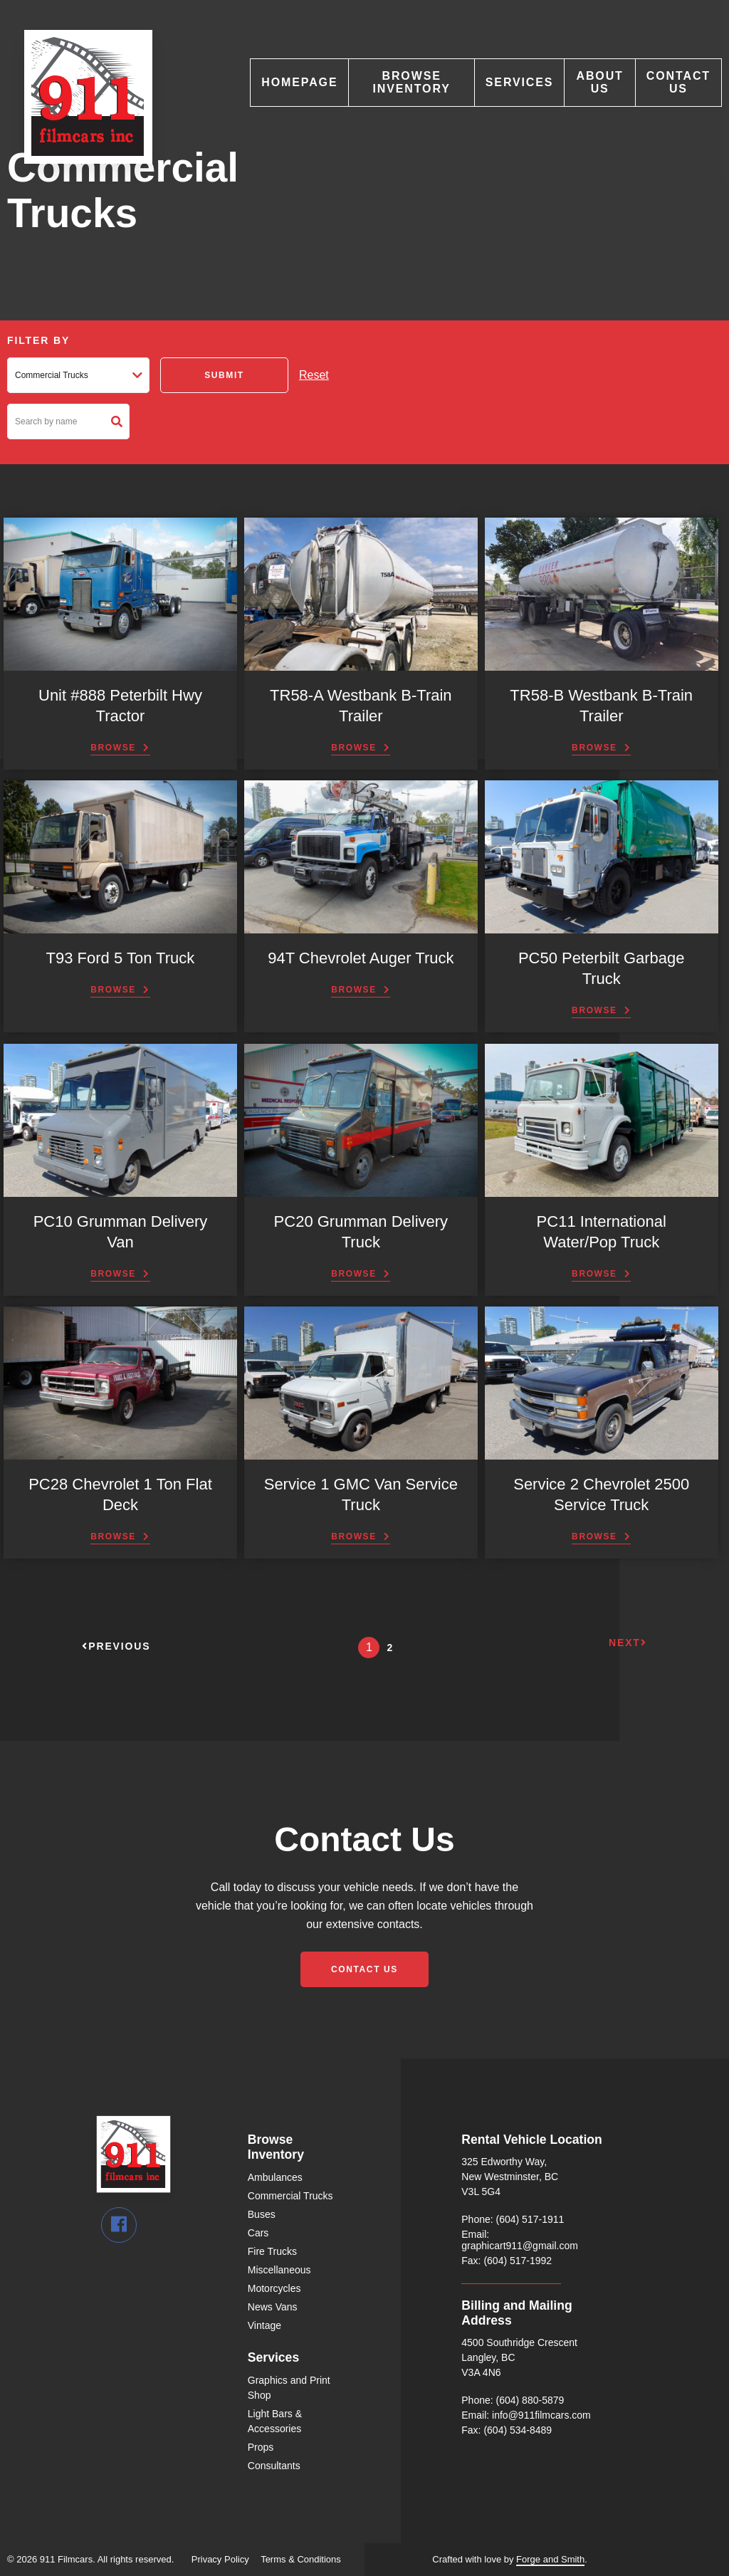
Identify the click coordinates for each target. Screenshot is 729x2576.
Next (628, 1642)
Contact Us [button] (364, 1969)
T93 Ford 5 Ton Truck (120, 958)
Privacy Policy (220, 2559)
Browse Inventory (411, 82)
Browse (113, 748)
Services (520, 82)
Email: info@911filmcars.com (526, 2415)
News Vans (273, 2307)
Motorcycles (274, 2288)
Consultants (274, 2465)
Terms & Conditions (301, 2559)
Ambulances (275, 2177)
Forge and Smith (550, 2559)
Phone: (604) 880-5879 (512, 2400)
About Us (600, 82)
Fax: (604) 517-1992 (506, 2260)
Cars (258, 2233)
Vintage (264, 2325)
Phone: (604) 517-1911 (512, 2219)
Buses (262, 2214)
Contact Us (678, 82)
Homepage (299, 82)
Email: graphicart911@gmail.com (519, 2240)
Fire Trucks (272, 2251)
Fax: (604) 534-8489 (506, 2430)
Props (261, 2447)
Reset (314, 375)
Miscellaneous (279, 2270)
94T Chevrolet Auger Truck (360, 958)
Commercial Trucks (290, 2195)
